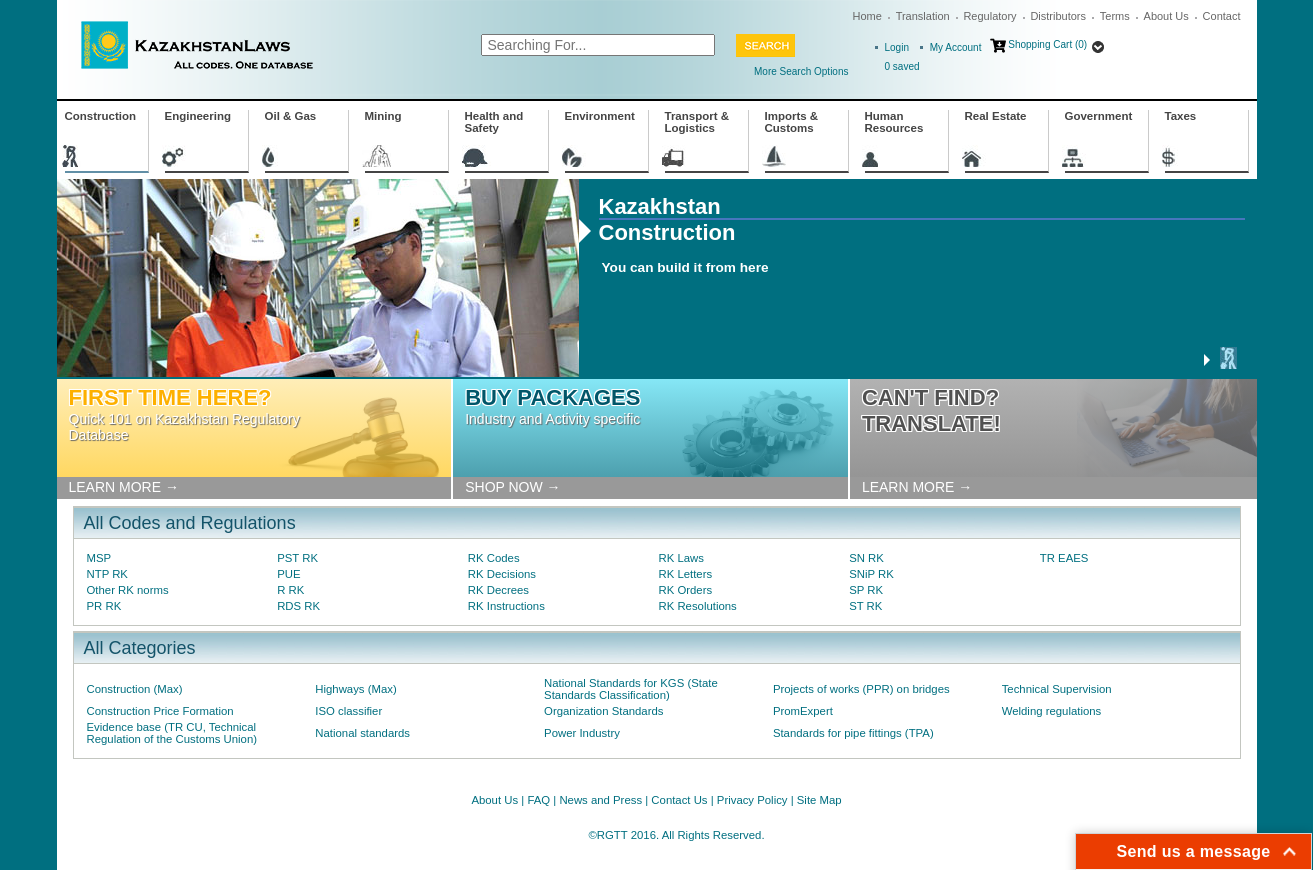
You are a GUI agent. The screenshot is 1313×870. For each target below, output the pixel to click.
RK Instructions (506, 606)
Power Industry (582, 733)
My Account (956, 47)
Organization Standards (603, 711)
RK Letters (685, 574)
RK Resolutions (697, 606)
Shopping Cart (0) (1047, 44)
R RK (290, 590)
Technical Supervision (1057, 689)
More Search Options (801, 71)
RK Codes (494, 558)
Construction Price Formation (160, 711)
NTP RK (107, 574)
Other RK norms (128, 590)
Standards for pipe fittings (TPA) (853, 733)
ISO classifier (348, 711)
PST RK (297, 558)
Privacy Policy (752, 800)
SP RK (866, 590)
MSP (99, 558)
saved (902, 66)
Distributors (1058, 16)
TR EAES (1064, 558)
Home (867, 16)
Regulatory (989, 16)
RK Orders (685, 590)
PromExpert (803, 711)
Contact (1222, 16)
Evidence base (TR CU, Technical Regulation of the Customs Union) (172, 733)
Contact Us (679, 800)
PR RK (104, 606)
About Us (1166, 16)
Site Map (819, 800)
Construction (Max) (135, 689)
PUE (288, 574)
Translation (923, 16)
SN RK (866, 558)
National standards (362, 733)
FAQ (538, 800)
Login (897, 47)
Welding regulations (1052, 711)
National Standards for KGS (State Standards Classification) (631, 689)
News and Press (600, 800)
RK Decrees (498, 590)
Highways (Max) (355, 689)
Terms (1115, 16)
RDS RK (298, 606)
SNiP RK (871, 574)
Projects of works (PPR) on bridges (861, 689)
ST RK (865, 606)
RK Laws (680, 558)
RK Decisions (502, 574)
